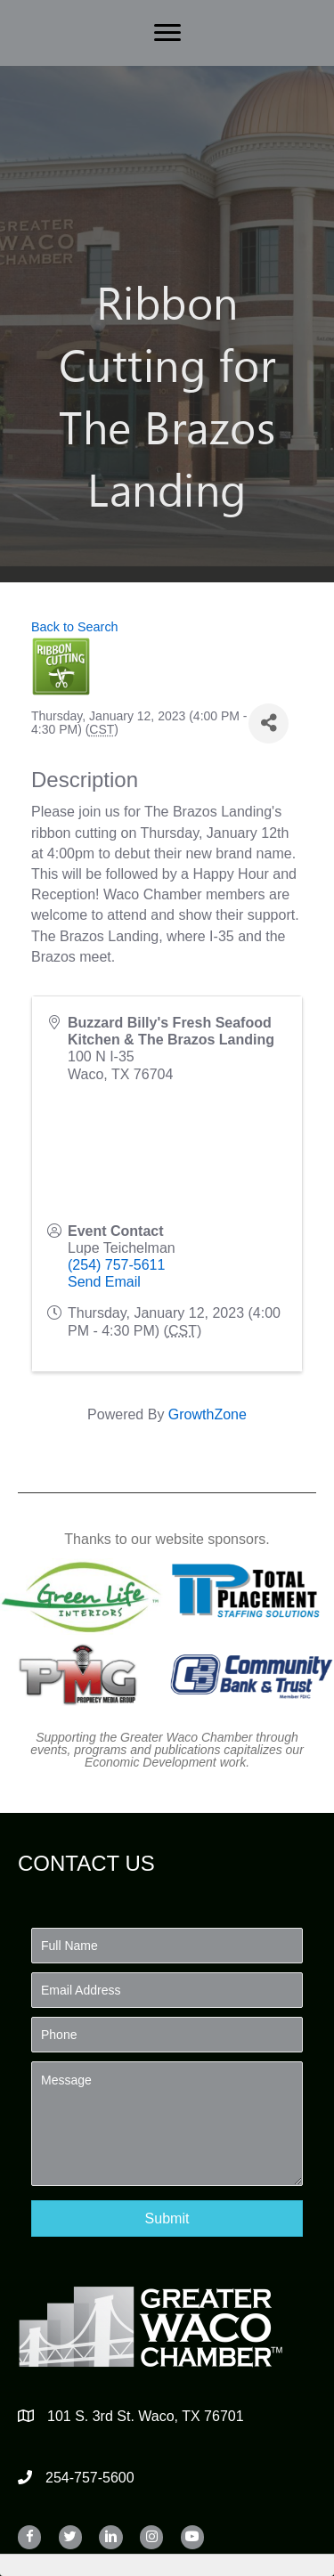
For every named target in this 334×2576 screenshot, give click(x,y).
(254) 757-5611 (116, 1264)
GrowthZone (207, 1414)
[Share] (268, 723)
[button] (167, 2218)
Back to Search (74, 627)
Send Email (104, 1281)
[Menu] (167, 33)
